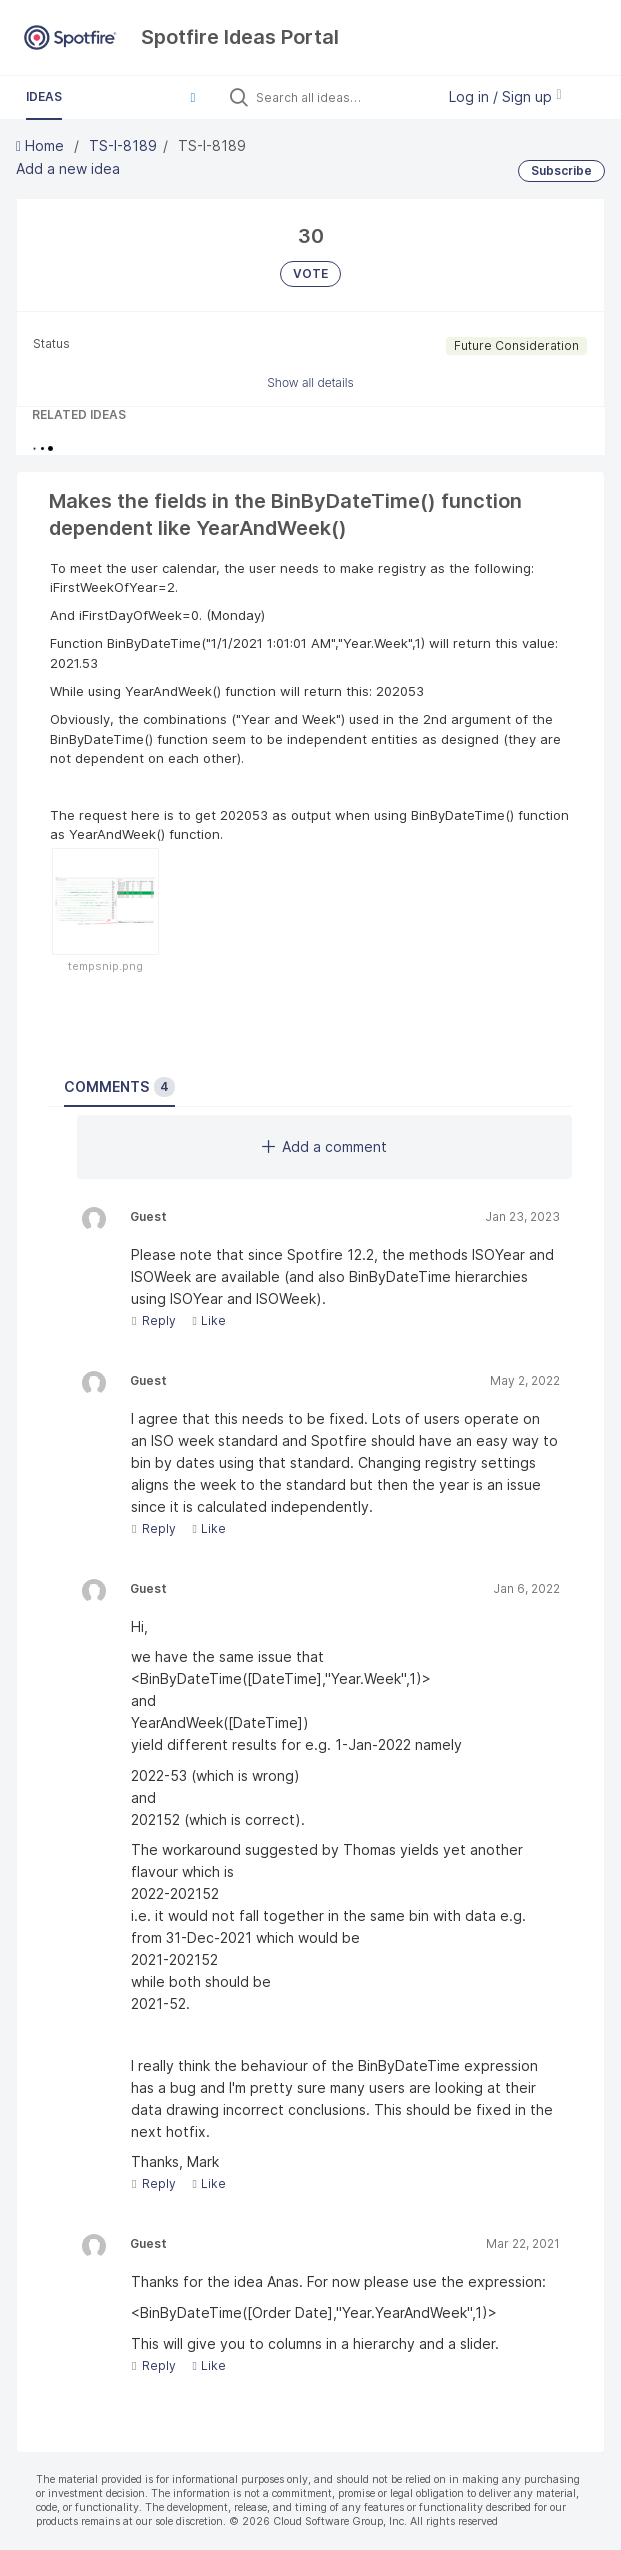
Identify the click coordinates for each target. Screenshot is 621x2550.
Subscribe (561, 170)
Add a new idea (68, 168)
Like (208, 1320)
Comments (119, 1087)
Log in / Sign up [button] (505, 96)
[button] (193, 97)
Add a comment (324, 1146)
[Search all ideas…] (341, 97)
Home (42, 145)
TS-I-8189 (123, 145)
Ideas (44, 96)
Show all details (310, 382)
